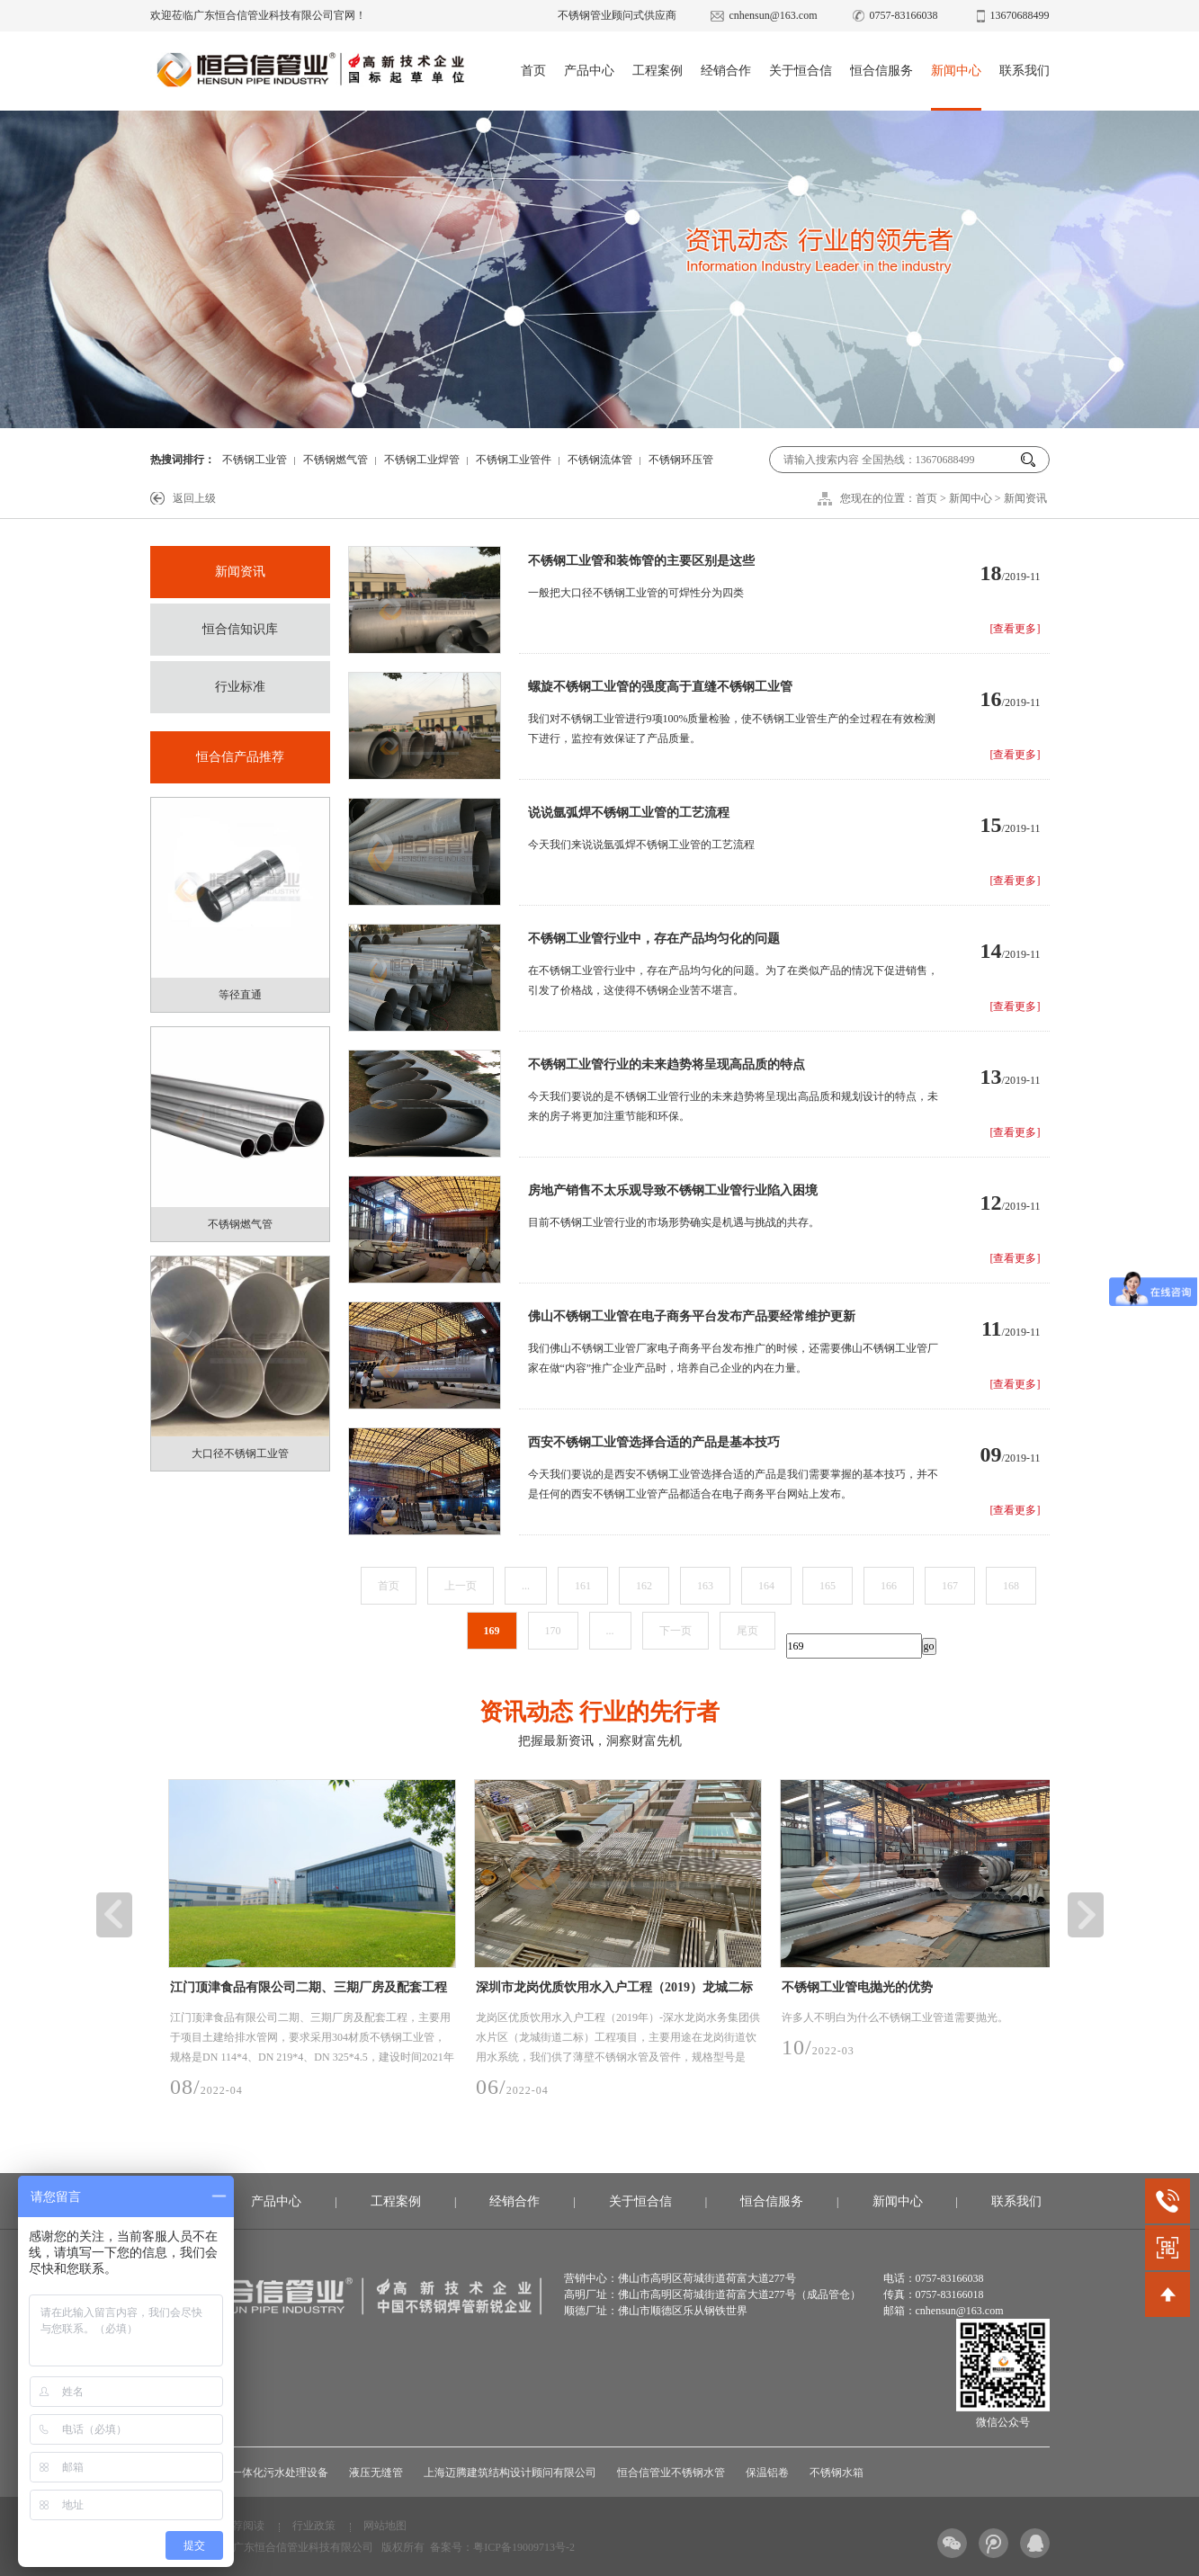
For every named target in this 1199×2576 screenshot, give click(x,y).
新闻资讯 (1025, 498)
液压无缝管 (376, 2472)
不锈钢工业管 (254, 459)
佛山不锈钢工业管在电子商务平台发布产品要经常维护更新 (691, 1316)
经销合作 (726, 70)
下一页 (675, 1630)
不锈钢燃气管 (335, 459)
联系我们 (1024, 70)
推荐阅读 (242, 2525)
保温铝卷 (767, 2472)
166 (889, 1585)
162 (644, 1585)
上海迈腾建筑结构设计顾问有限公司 (510, 2472)
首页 (533, 70)
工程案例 (657, 70)
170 (553, 1630)
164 (766, 1585)
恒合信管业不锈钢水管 (671, 2472)
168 (1011, 1585)
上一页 (460, 1585)
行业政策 (314, 2525)
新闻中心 (956, 70)
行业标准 (240, 686)
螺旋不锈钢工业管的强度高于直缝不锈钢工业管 (660, 686)
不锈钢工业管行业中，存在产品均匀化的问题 (654, 938)
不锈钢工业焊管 (422, 459)
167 (950, 1585)
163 (705, 1585)
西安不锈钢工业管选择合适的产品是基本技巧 (654, 1442)
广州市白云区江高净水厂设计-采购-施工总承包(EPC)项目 (154, 1991)
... (526, 1585)
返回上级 (194, 498)
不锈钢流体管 (600, 459)
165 (827, 1585)
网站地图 (385, 2525)
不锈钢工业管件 (513, 459)
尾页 (747, 1630)
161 (583, 1585)
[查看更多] (1015, 628)
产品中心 (589, 70)
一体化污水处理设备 (279, 2472)
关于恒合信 (800, 70)
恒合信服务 (881, 70)
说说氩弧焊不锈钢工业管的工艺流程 (628, 812)
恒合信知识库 (240, 629)
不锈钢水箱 (836, 2472)
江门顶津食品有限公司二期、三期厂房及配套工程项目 (468, 1991)
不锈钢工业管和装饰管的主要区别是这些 (641, 561)
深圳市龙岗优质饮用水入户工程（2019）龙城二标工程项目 (774, 1991)
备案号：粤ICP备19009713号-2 (502, 2547)
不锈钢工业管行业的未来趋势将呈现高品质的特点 (666, 1064)
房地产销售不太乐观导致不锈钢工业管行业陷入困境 (673, 1190)
